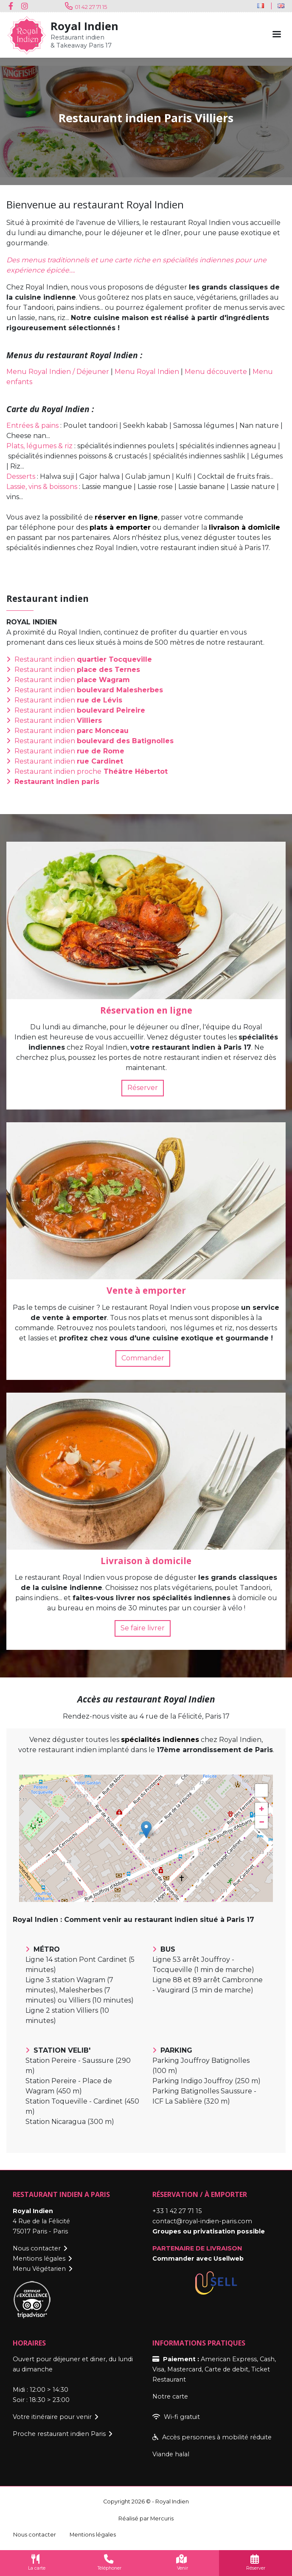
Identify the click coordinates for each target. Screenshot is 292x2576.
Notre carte (170, 2396)
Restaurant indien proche (91, 771)
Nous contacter (37, 2248)
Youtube (38, 6)
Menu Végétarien (39, 2269)
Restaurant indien (83, 659)
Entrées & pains (32, 425)
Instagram (25, 6)
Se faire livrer (143, 1628)
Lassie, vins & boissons (41, 487)
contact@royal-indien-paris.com (202, 2221)
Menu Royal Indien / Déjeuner (57, 372)
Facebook (12, 6)
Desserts (20, 476)
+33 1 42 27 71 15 (177, 2211)
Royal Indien (84, 26)
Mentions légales (39, 2258)
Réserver (142, 1088)
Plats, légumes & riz (39, 446)
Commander (142, 1358)
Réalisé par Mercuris (146, 2518)
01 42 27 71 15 (91, 7)
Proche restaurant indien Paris (59, 2434)
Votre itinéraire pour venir (52, 2417)
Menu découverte (216, 372)
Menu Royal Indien (147, 372)
